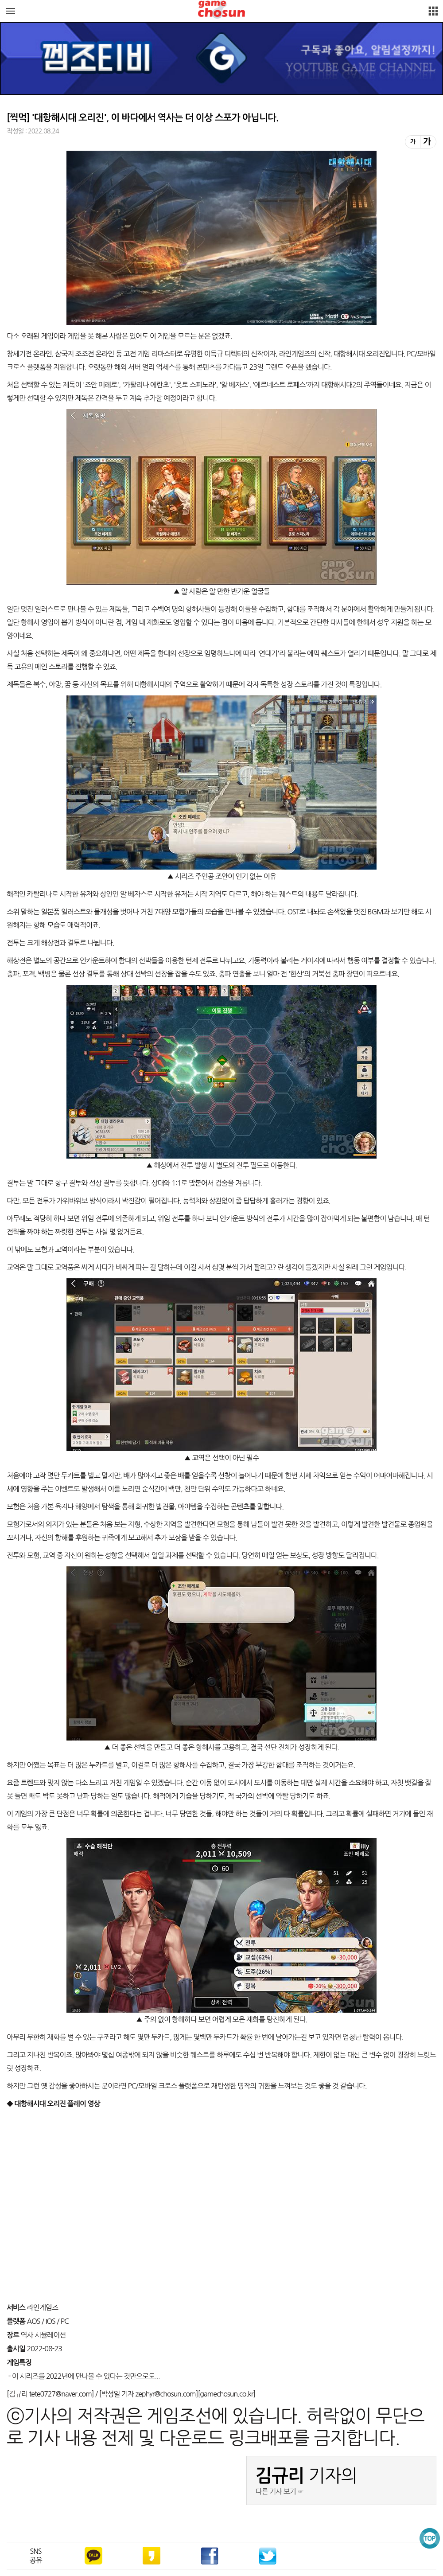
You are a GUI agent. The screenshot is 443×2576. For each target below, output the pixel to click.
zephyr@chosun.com (165, 2393)
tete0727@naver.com (60, 2393)
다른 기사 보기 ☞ (280, 2491)
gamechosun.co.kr (226, 2393)
